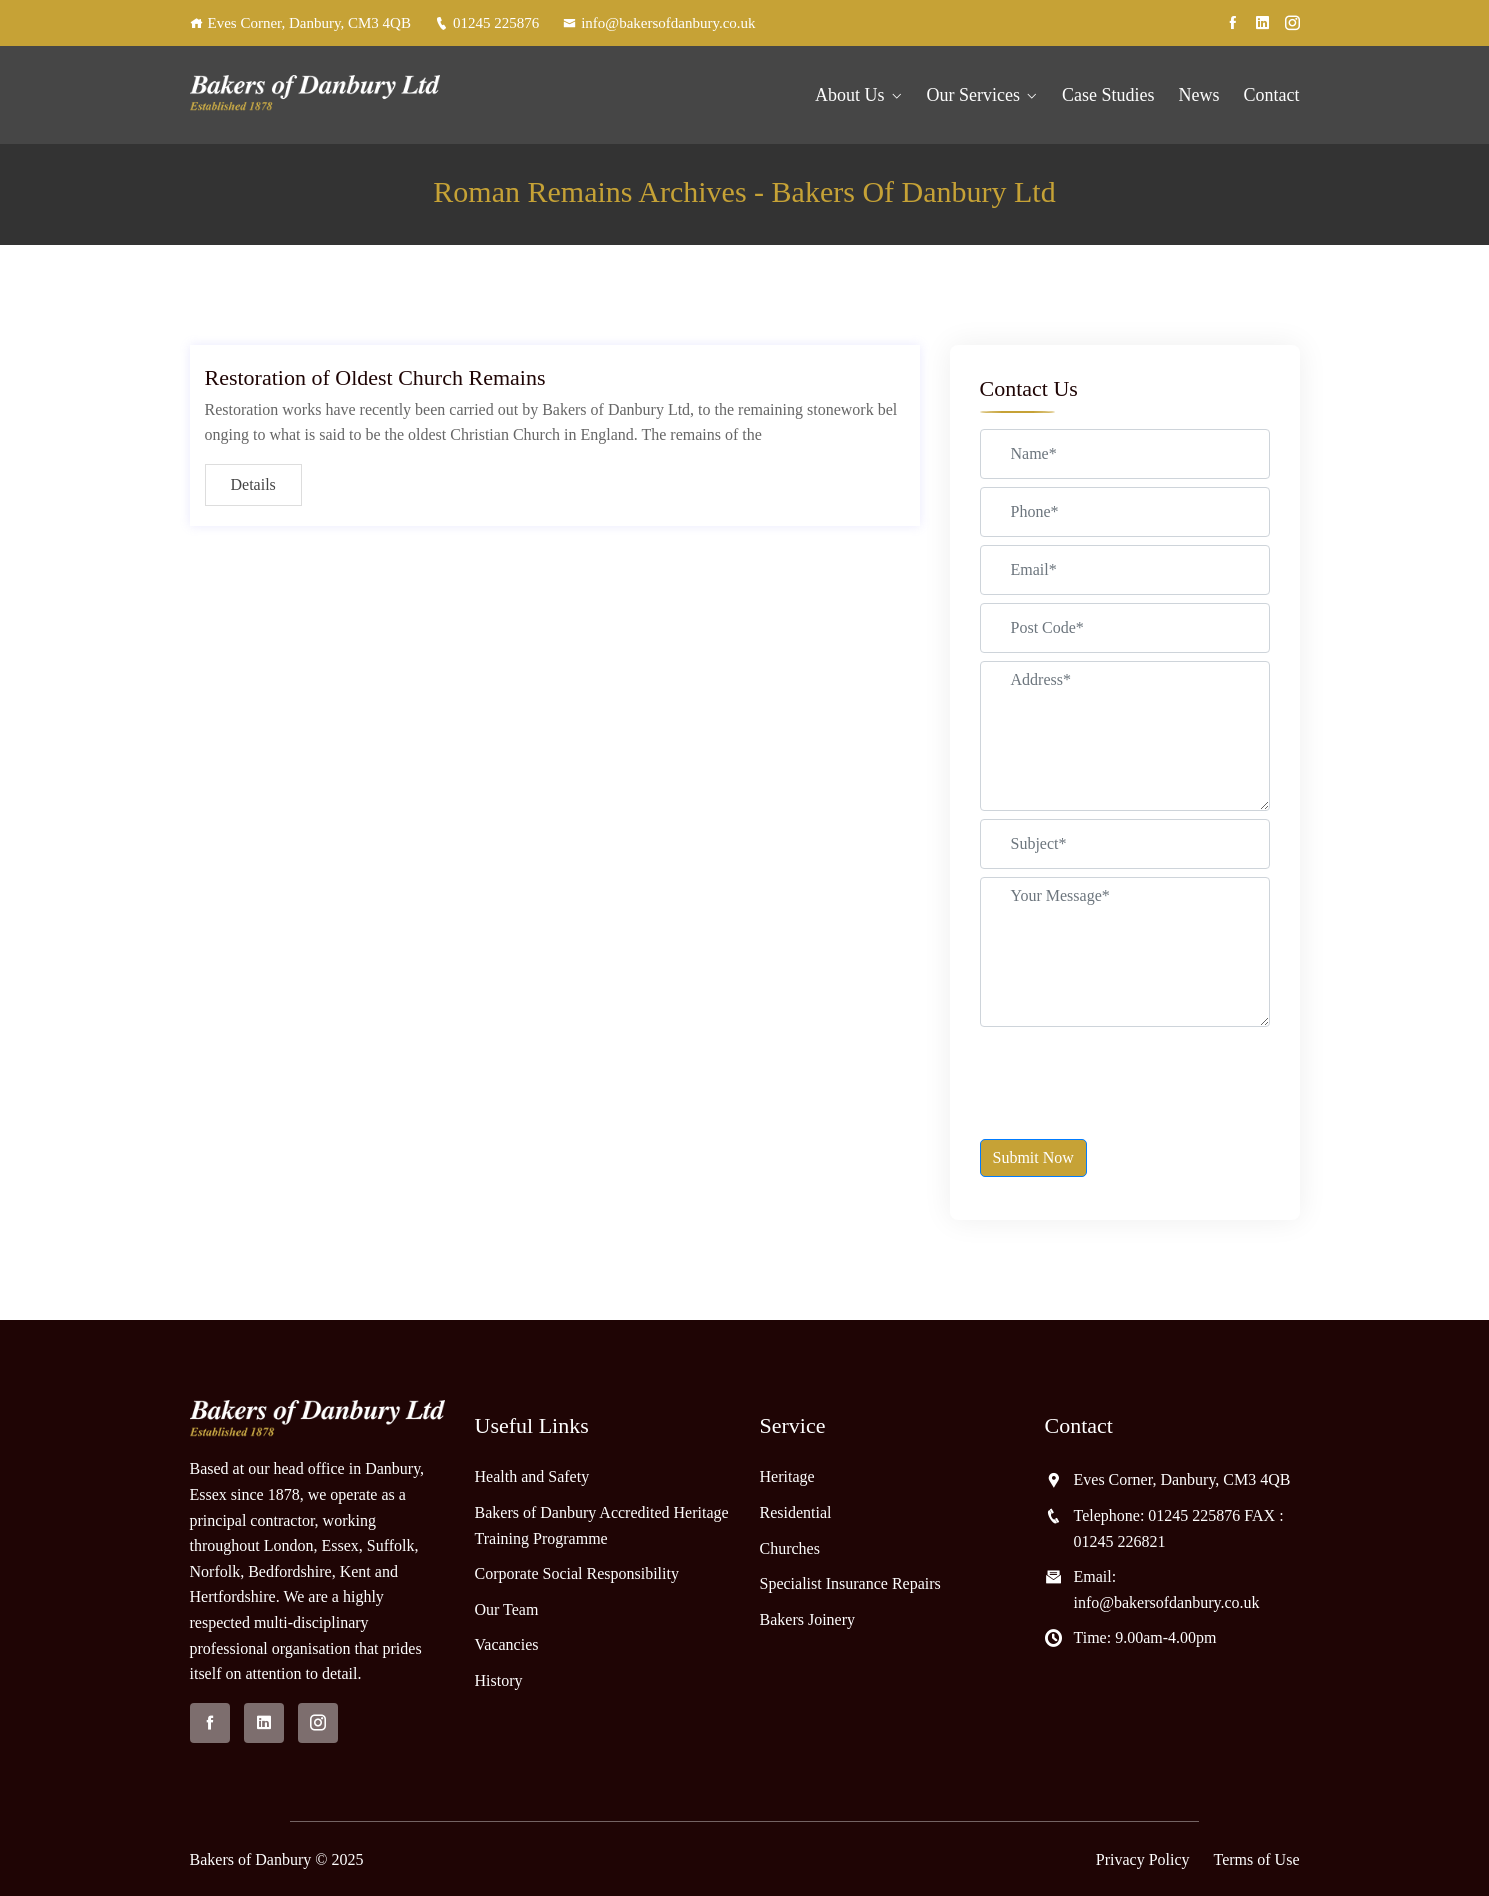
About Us (850, 95)
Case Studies (1108, 95)
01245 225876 (487, 23)
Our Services (973, 95)
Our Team (507, 1609)
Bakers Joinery (808, 1619)
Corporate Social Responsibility (577, 1573)
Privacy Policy (1143, 1859)
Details (253, 484)
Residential (796, 1512)
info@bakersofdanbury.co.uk (659, 23)
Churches (790, 1548)
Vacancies (507, 1644)
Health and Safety (532, 1476)
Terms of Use (1257, 1859)
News (1199, 95)
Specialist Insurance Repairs (850, 1583)
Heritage (787, 1476)
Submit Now (1033, 1157)
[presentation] (1132, 1074)
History (499, 1680)
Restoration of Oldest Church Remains (375, 377)
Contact (1272, 95)
